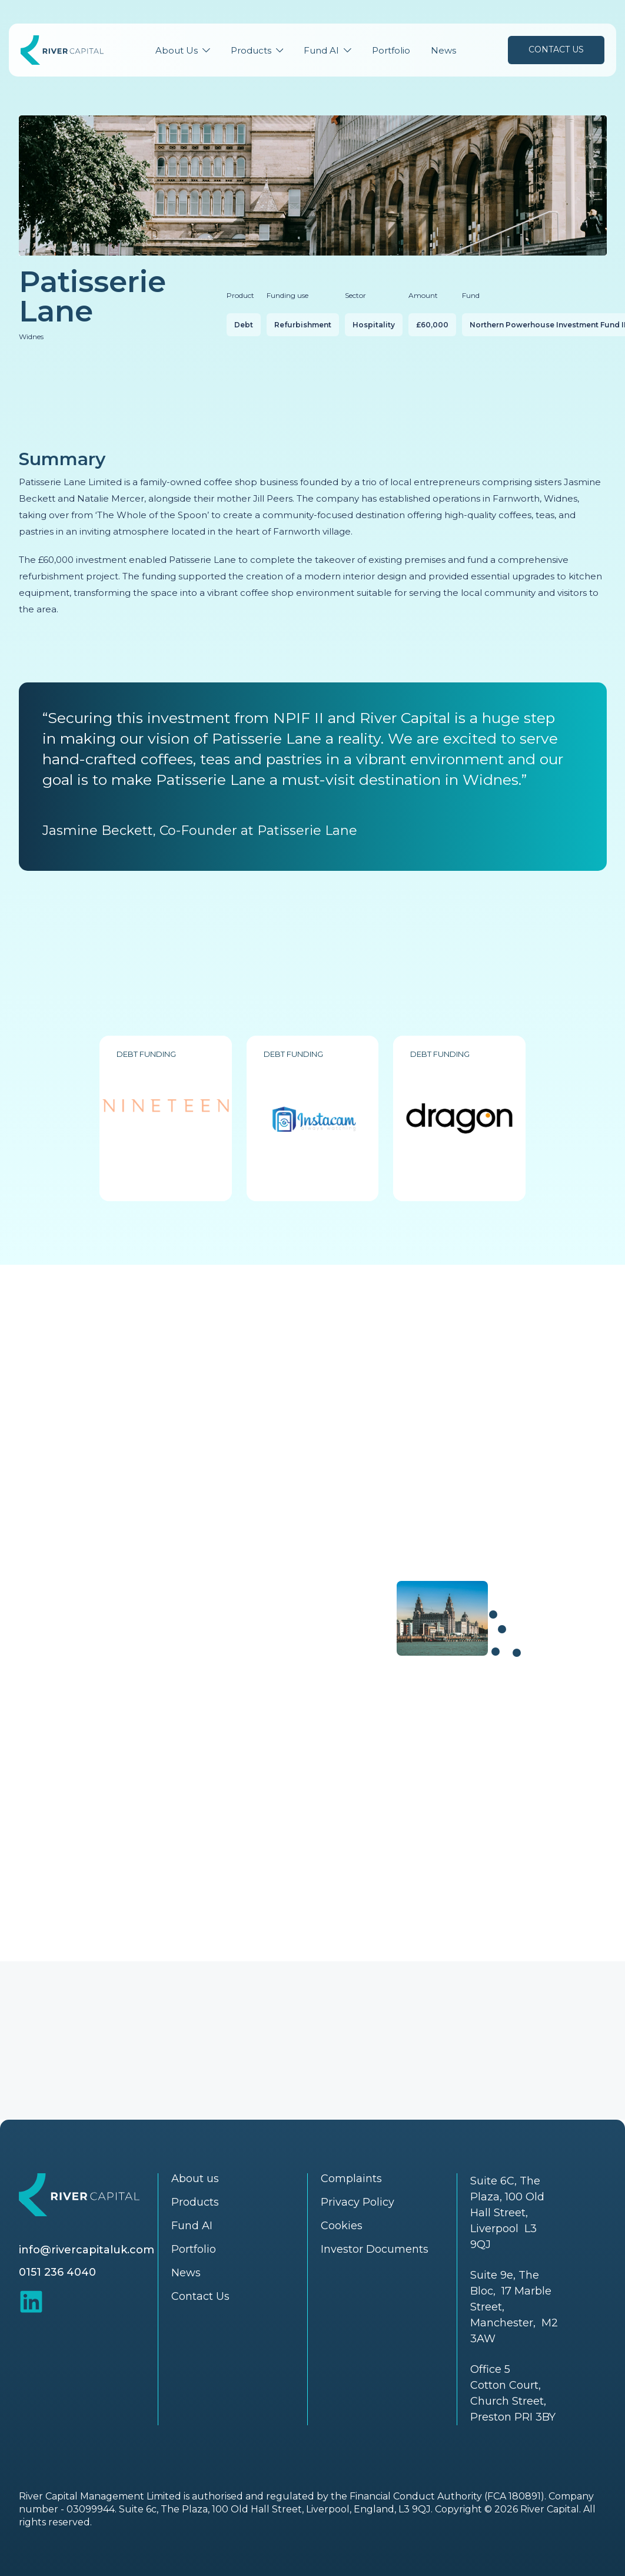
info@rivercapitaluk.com (86, 2249)
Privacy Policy (357, 2202)
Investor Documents (374, 2249)
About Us (176, 50)
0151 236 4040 (57, 2272)
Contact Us (556, 49)
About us (195, 2178)
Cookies (342, 2225)
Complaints (351, 2178)
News (443, 50)
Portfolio (391, 50)
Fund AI (321, 50)
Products (251, 50)
